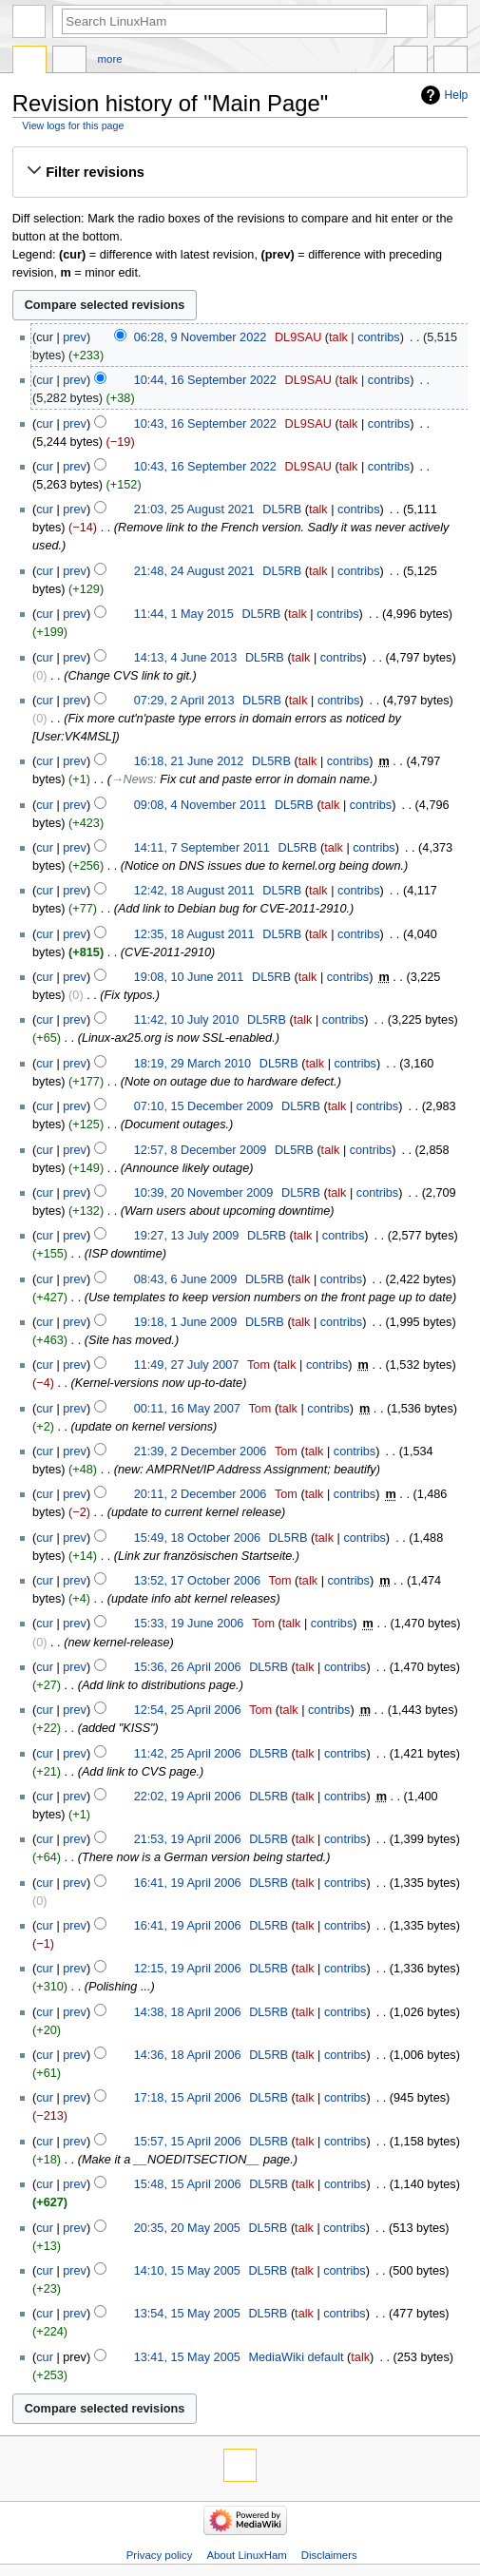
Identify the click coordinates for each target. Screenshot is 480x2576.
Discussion (69, 62)
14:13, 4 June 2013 (186, 657)
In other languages (410, 62)
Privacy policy (159, 2555)
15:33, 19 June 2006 (189, 1623)
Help (457, 95)
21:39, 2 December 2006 (200, 1451)
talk (338, 337)
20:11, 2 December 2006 (200, 1494)
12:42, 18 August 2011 (194, 890)
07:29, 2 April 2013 (184, 700)
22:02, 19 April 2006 (187, 1796)
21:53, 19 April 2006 (187, 1839)
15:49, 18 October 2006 (197, 1538)
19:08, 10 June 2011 (189, 977)
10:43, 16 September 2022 (205, 424)
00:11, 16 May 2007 (187, 1408)
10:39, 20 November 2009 (204, 1193)
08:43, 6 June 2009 (186, 1279)
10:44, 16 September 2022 (205, 380)
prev (74, 337)
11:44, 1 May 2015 (184, 614)
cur (44, 380)
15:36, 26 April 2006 (187, 1667)
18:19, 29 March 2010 (192, 1063)
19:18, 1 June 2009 (186, 1322)
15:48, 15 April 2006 (187, 2184)
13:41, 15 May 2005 (187, 2357)
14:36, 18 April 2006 (187, 2055)
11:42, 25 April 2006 (187, 1753)
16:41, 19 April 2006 (187, 1883)
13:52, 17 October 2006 (197, 1580)
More (110, 59)
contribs (378, 337)
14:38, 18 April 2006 (187, 2012)
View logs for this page (73, 125)
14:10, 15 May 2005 (187, 2271)
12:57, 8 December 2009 (200, 1150)
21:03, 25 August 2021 (194, 509)
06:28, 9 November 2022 (200, 337)
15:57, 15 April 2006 (187, 2141)
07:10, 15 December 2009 (204, 1106)
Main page (29, 62)
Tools (450, 62)
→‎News (132, 779)
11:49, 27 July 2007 (187, 1365)
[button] (239, 172)
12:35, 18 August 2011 (194, 934)
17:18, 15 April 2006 (187, 2098)
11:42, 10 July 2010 (187, 1020)
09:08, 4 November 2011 (200, 805)
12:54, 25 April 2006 (187, 1710)
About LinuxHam (246, 2555)
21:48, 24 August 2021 (194, 571)
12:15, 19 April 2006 (187, 1968)
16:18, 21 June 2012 (189, 761)
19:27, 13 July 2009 (187, 1235)
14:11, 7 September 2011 (202, 848)
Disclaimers (329, 2555)
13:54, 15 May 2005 (187, 2313)
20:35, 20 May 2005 (187, 2228)
